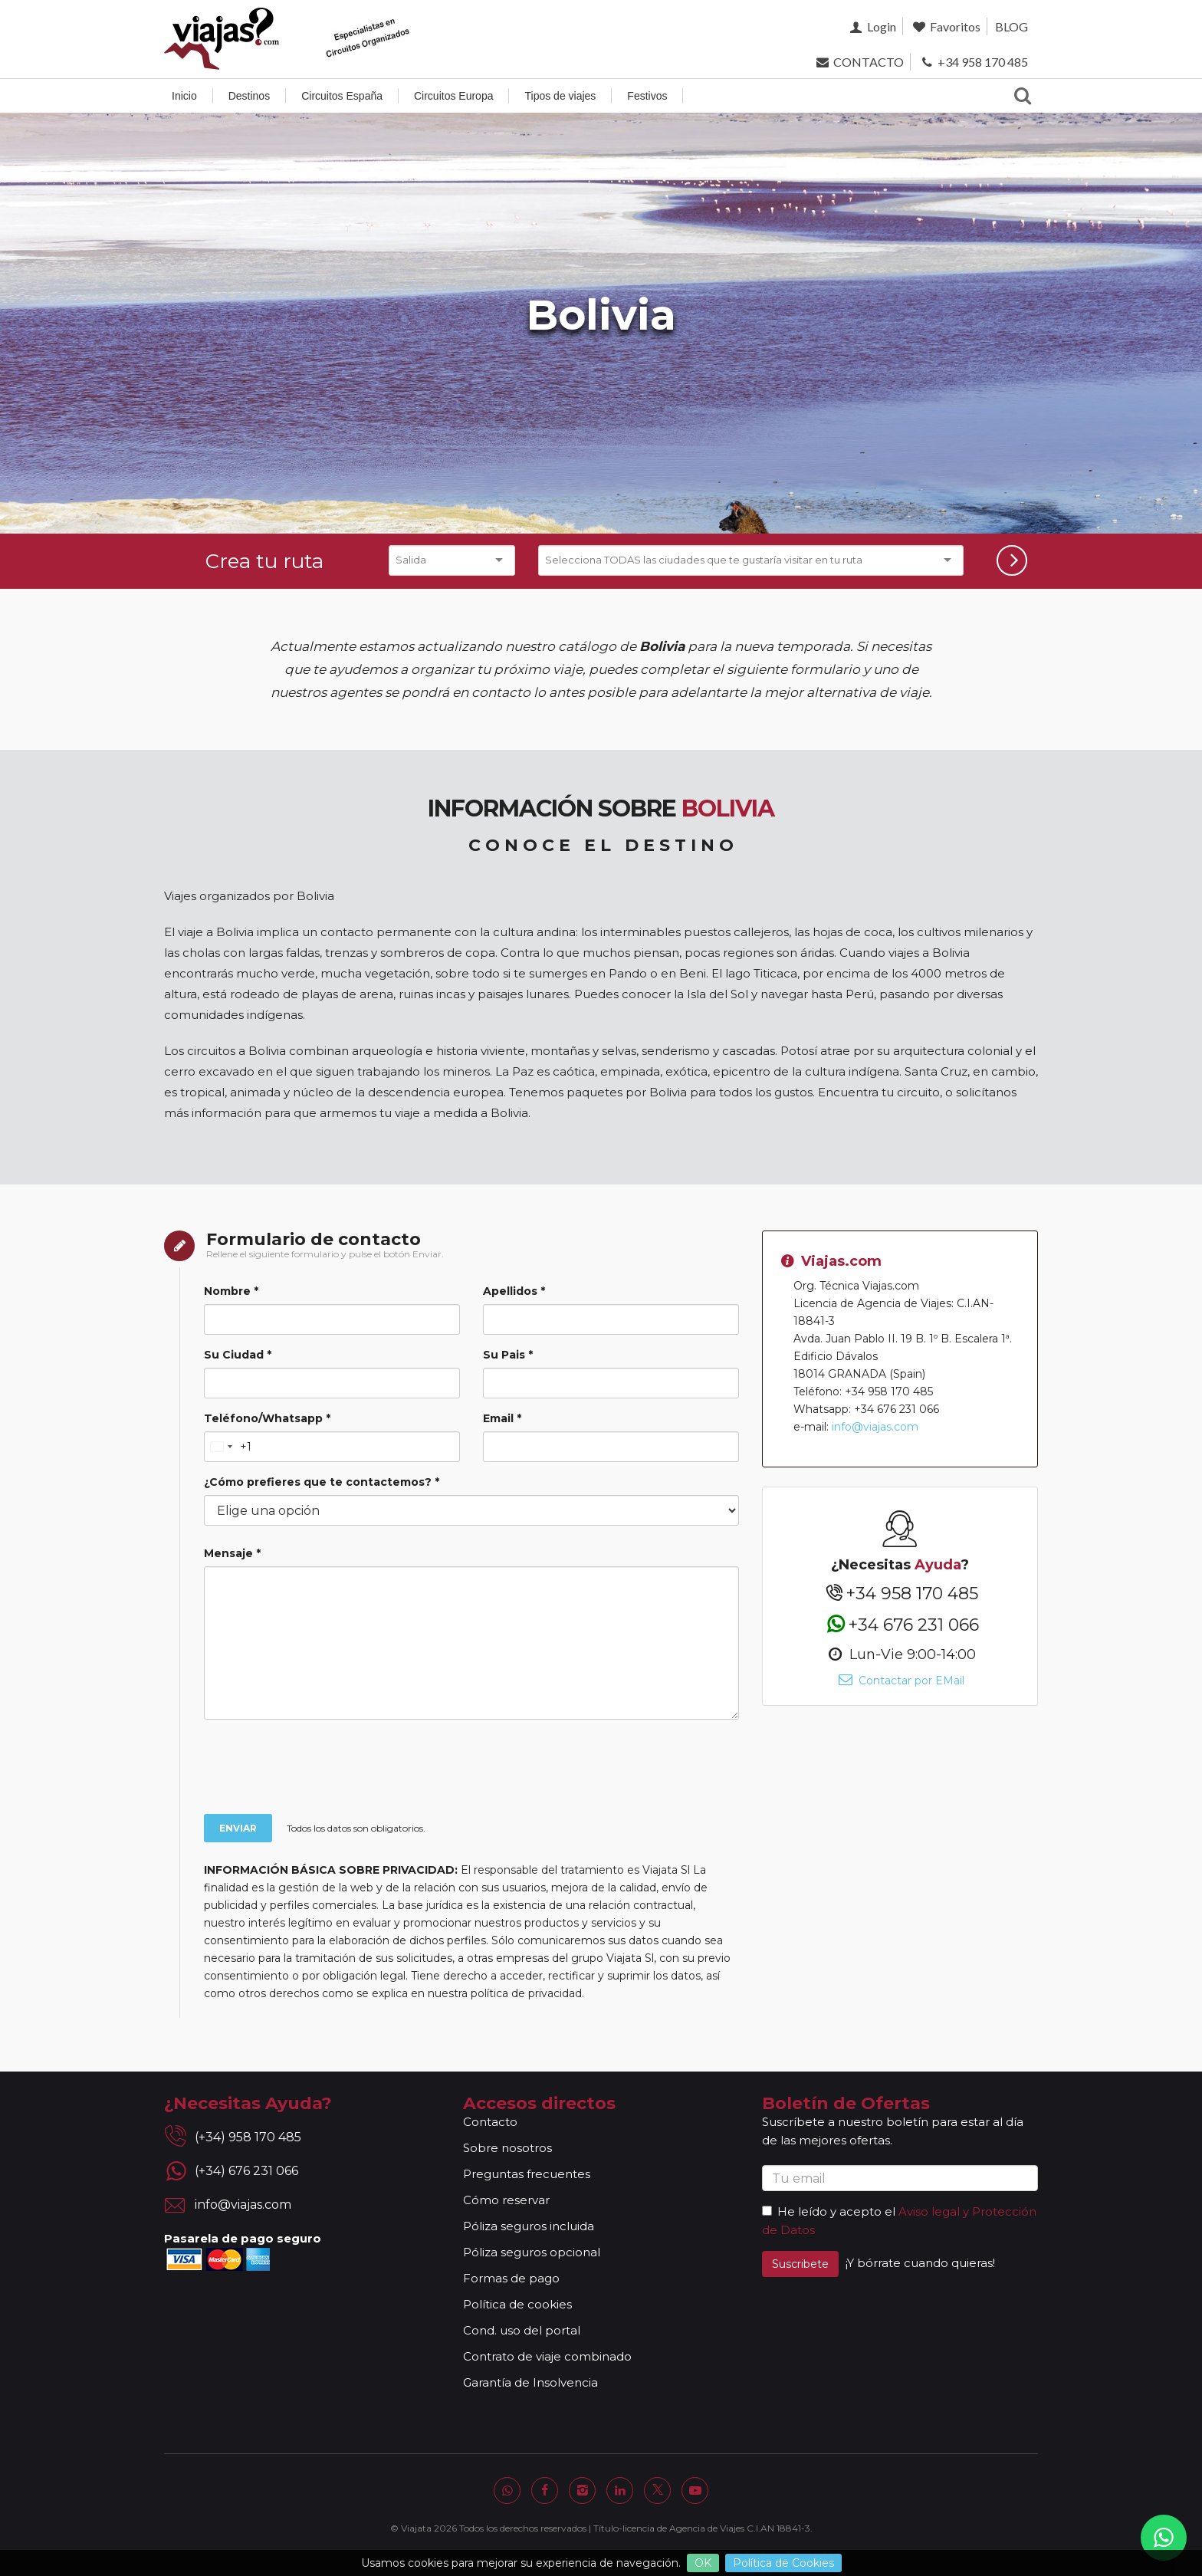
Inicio (184, 96)
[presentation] (436, 1769)
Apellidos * (514, 1291)
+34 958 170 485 (973, 61)
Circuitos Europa (454, 96)
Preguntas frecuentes (526, 2174)
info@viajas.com (875, 1427)
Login (871, 26)
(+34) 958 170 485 (248, 2137)
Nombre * (231, 1291)
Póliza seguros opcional (531, 2252)
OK (703, 2563)
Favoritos (945, 26)
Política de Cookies (783, 2563)
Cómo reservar (506, 2200)
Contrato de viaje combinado (547, 2356)
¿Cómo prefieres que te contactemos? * (321, 1482)
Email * (502, 1418)
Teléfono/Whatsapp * (267, 1418)
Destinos (249, 96)
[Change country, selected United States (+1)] (228, 1446)
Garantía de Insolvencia (530, 2382)
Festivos (647, 96)
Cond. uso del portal (521, 2330)
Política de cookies (517, 2304)
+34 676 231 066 (899, 1624)
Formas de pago (511, 2278)
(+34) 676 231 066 (246, 2171)
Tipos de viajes (560, 96)
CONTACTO (858, 61)
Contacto (490, 2121)
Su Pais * (508, 1355)
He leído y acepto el (828, 2211)
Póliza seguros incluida (528, 2226)
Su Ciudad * (237, 1355)
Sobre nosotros (507, 2148)
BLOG (1011, 26)
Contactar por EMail (900, 1680)
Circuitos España (342, 96)
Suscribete (800, 2264)
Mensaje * (232, 1553)
